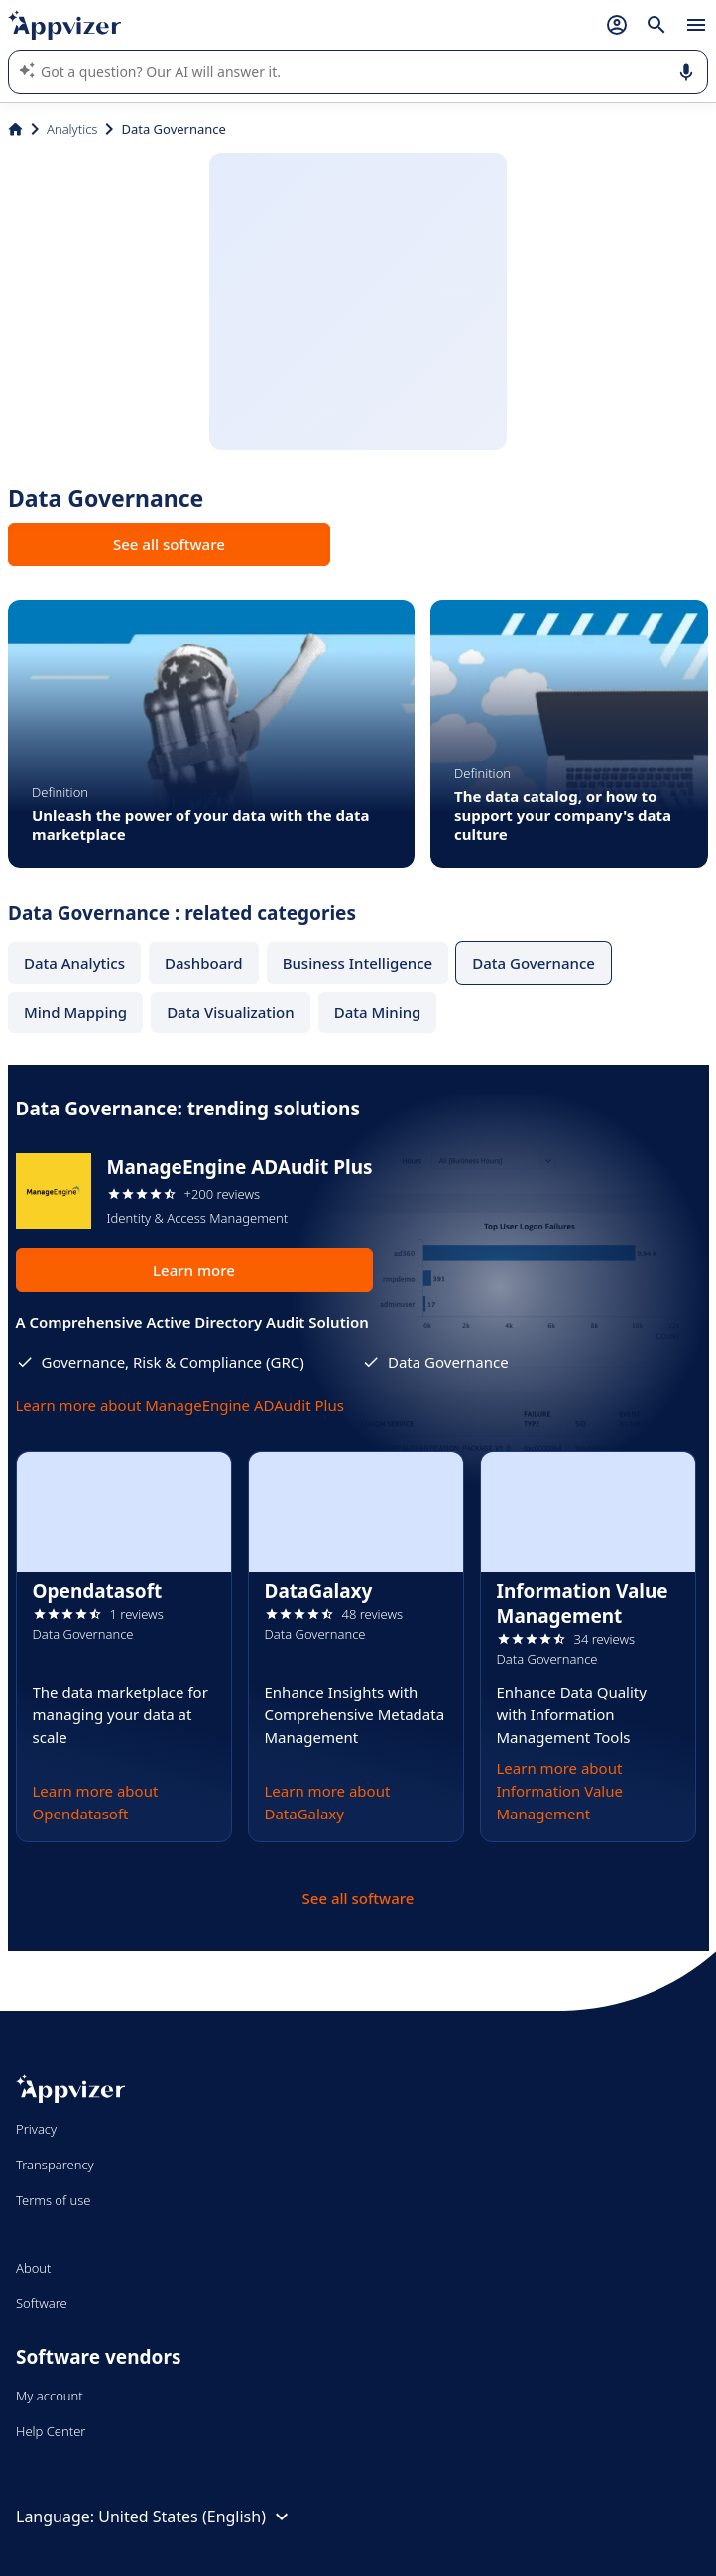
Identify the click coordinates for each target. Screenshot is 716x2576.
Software (41, 2303)
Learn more (194, 1270)
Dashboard (204, 963)
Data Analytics (74, 963)
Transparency (55, 2164)
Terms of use (53, 2200)
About (34, 2268)
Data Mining (377, 1012)
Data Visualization (231, 1012)
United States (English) (196, 2516)
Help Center (51, 2431)
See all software (169, 544)
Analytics (72, 129)
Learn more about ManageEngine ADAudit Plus (180, 1405)
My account (49, 2395)
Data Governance (533, 963)
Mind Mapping (75, 1012)
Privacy (36, 2129)
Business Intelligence (358, 963)
